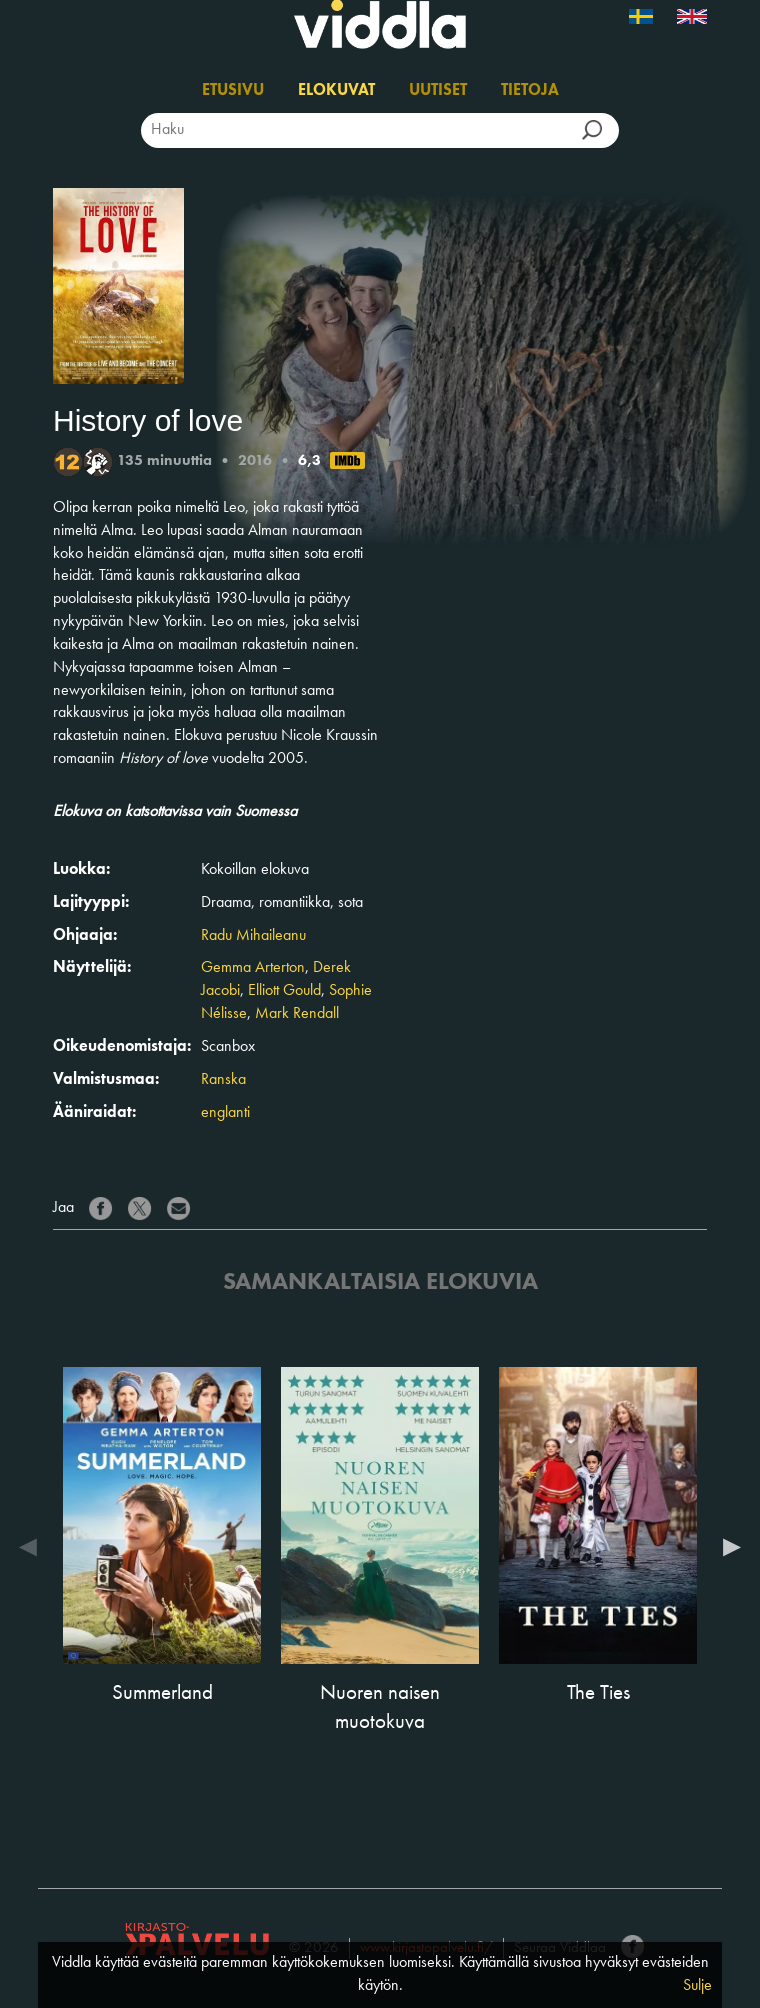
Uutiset (438, 91)
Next (727, 1547)
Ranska (223, 1080)
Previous (33, 1547)
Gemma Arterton (253, 968)
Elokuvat (336, 91)
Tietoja (530, 91)
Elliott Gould (284, 991)
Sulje (697, 1986)
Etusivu (233, 91)
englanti (225, 1113)
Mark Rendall (297, 1014)
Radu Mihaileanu (253, 936)
